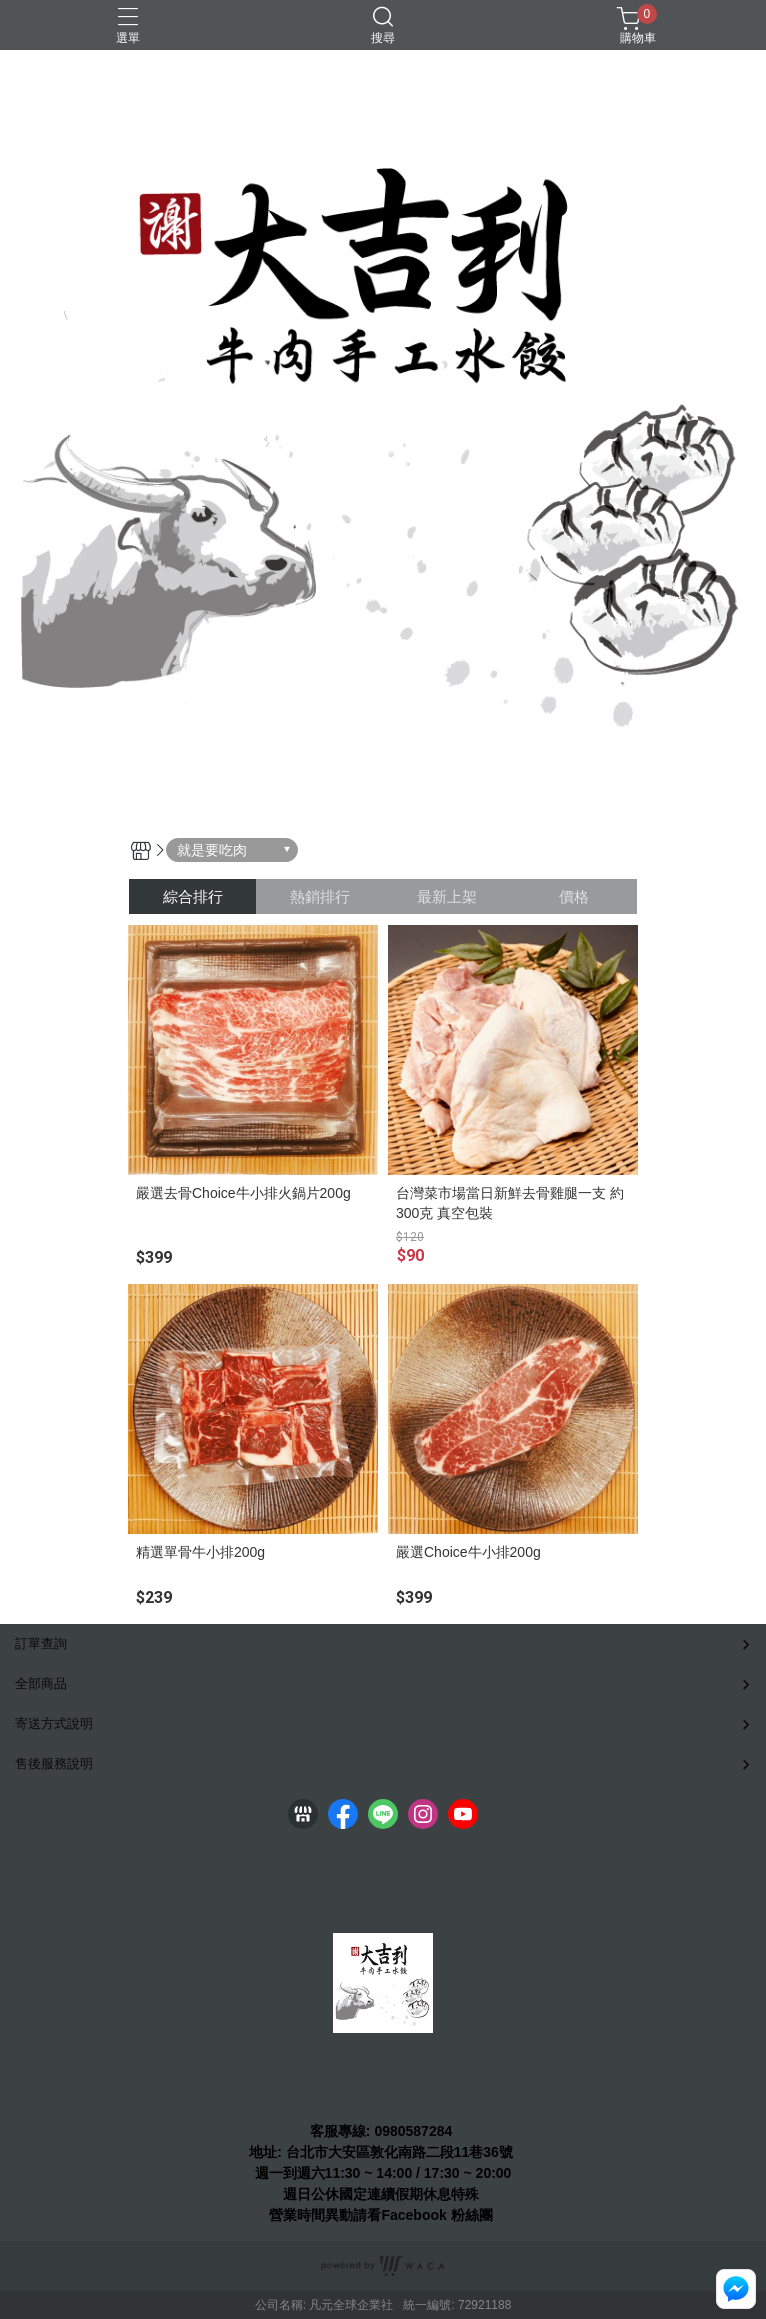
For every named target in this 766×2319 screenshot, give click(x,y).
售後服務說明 (54, 1763)
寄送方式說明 (54, 1723)
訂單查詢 (41, 1643)
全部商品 (41, 1683)
